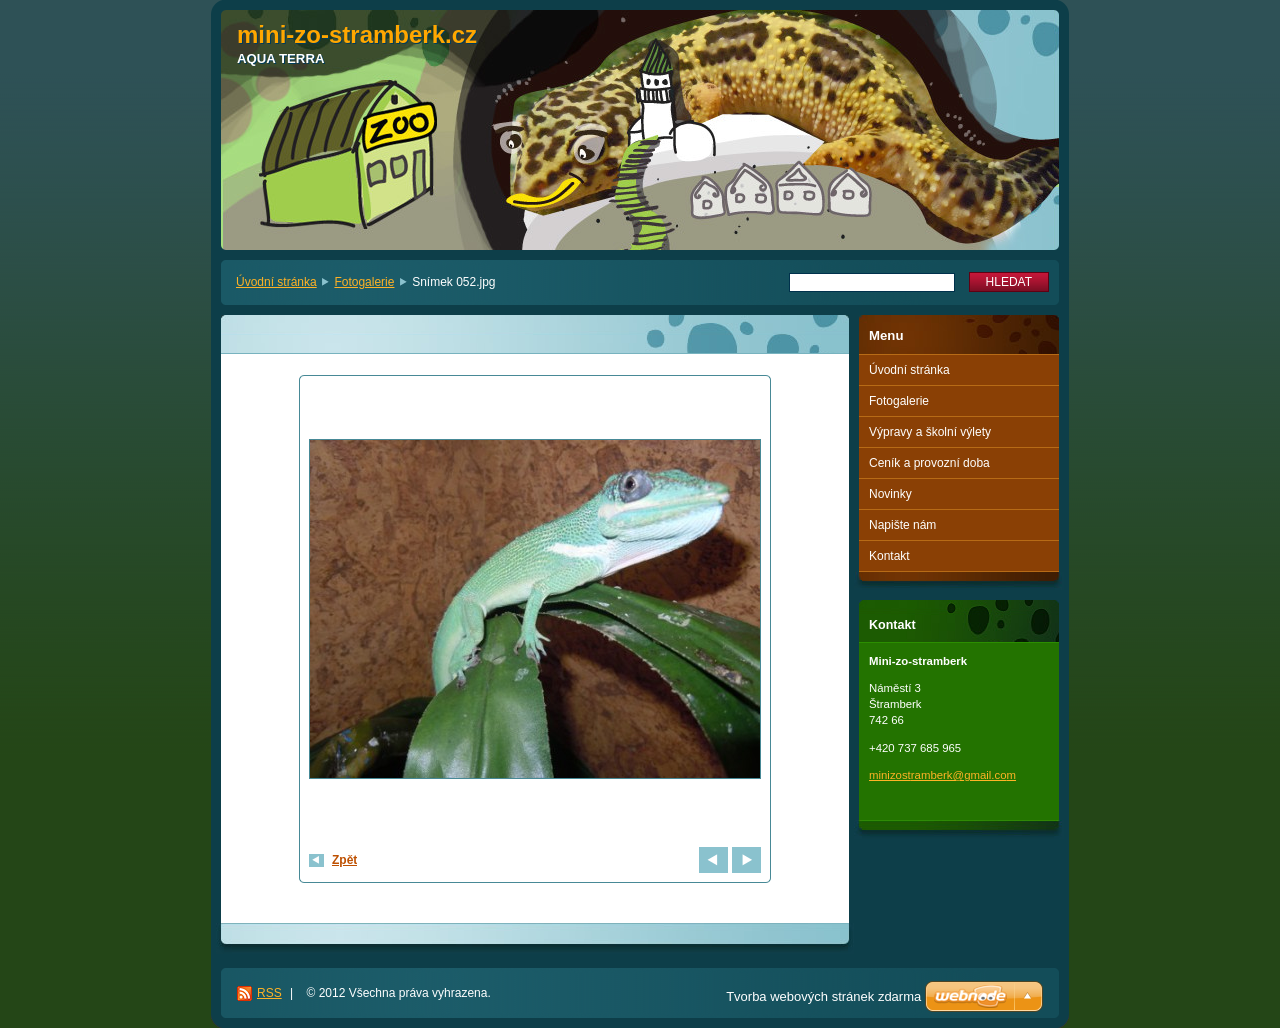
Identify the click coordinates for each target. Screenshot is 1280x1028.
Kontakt (889, 556)
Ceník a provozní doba (929, 463)
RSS (269, 993)
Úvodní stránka (276, 282)
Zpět (344, 860)
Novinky (890, 494)
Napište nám (902, 525)
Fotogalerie (364, 282)
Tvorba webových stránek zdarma (823, 996)
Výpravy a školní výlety (930, 432)
